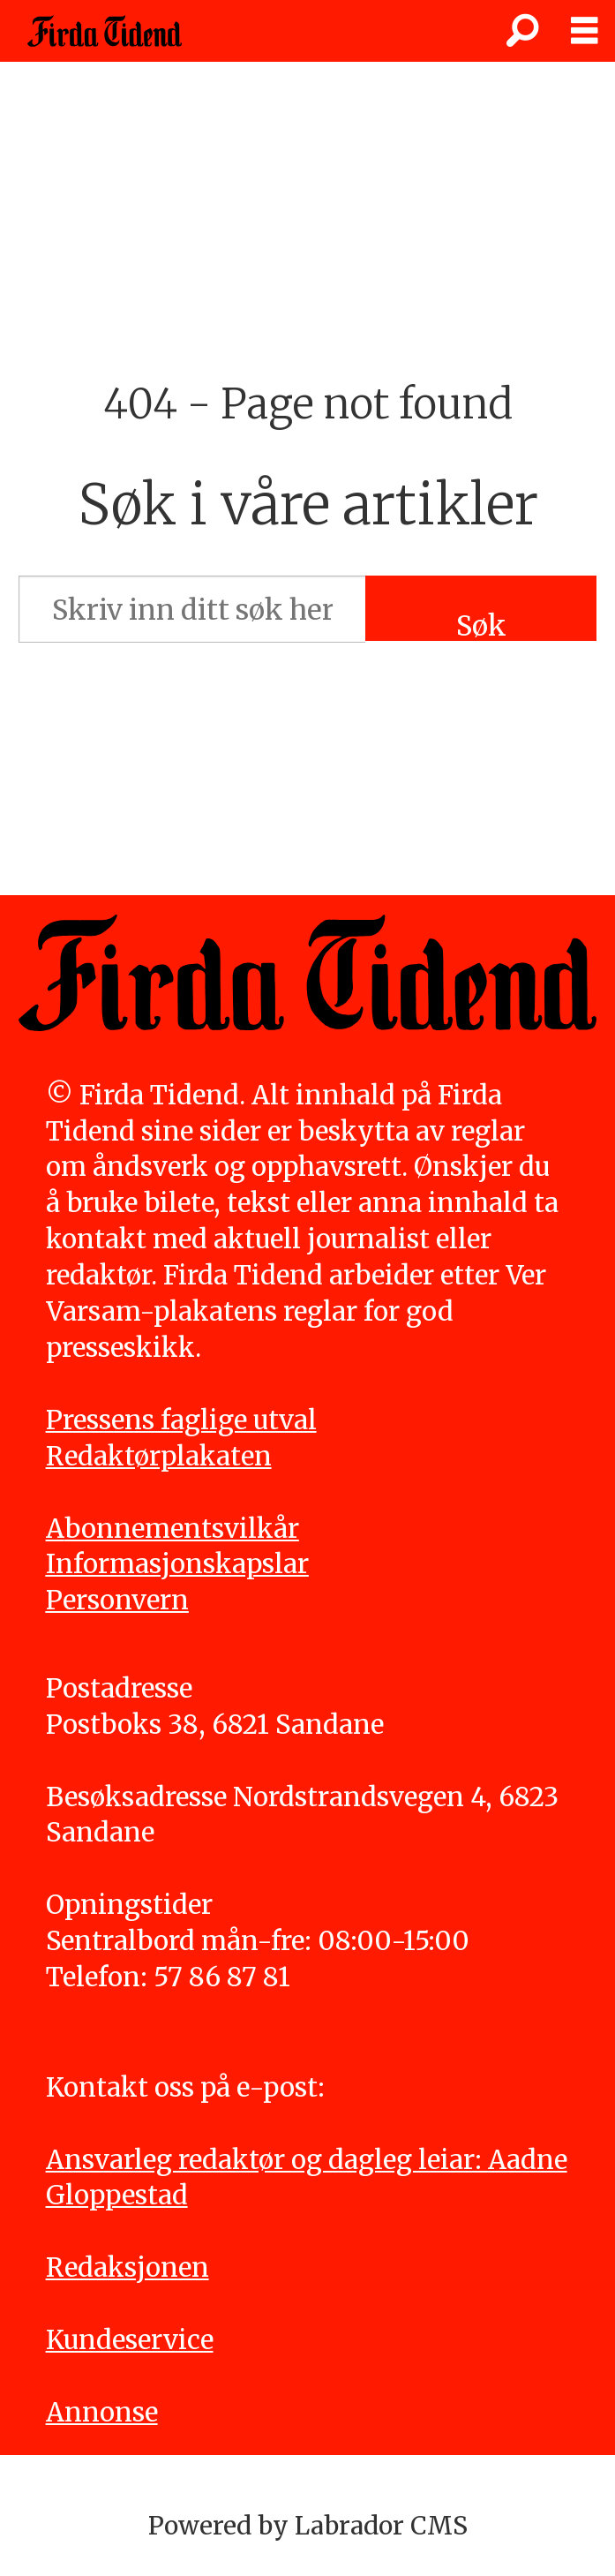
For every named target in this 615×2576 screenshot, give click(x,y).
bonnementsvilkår (181, 1528)
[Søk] (522, 31)
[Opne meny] (584, 31)
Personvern (117, 1600)
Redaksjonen (127, 2267)
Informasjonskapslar (177, 1564)
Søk (481, 624)
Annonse (102, 2412)
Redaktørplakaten (159, 1456)
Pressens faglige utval (181, 1420)
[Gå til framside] (104, 31)
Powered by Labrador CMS (308, 2526)
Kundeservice (130, 2340)
